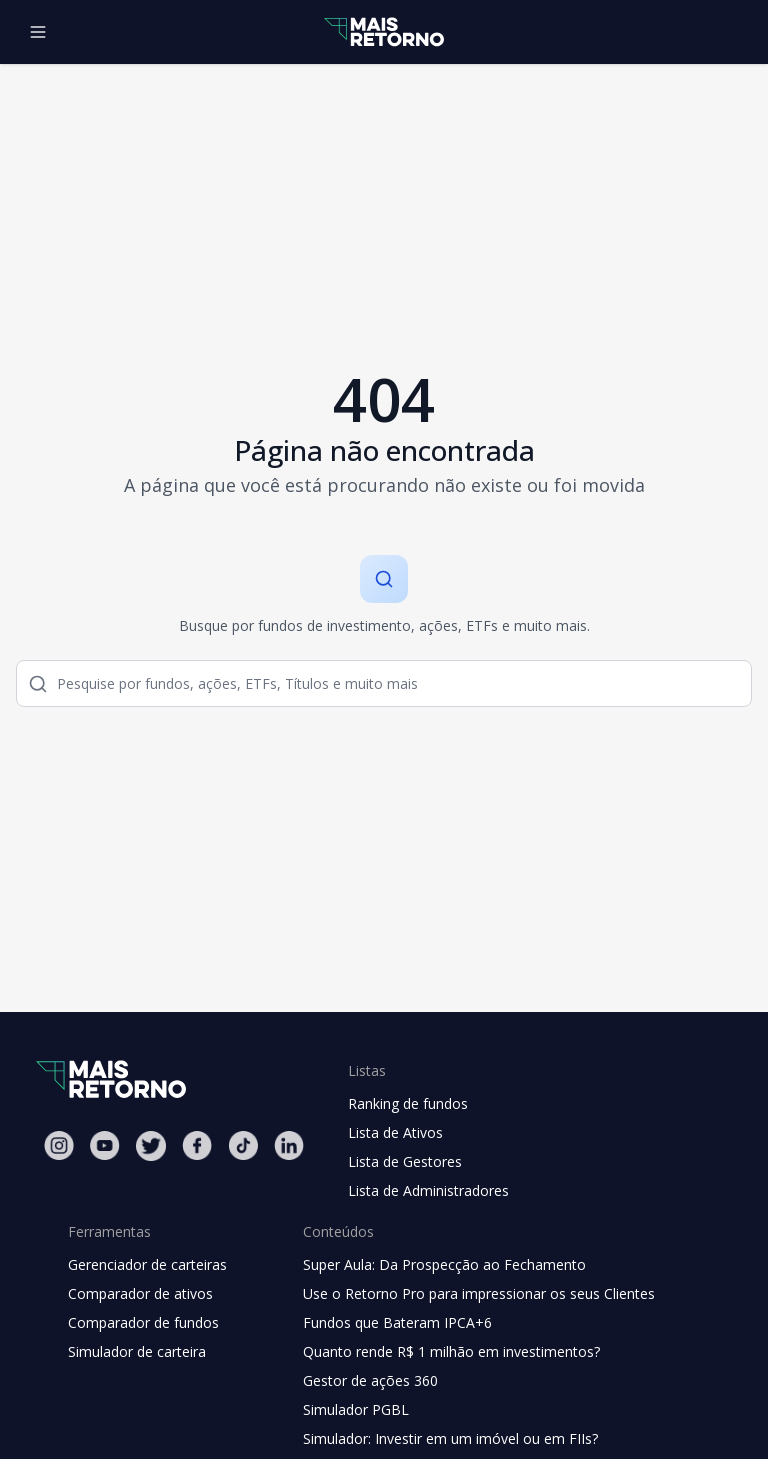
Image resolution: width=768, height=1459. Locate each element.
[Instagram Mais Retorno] (59, 1145)
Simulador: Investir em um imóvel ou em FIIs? (450, 1438)
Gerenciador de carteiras (147, 1264)
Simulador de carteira (137, 1351)
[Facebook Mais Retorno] (197, 1145)
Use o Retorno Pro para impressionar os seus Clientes (479, 1293)
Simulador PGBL (356, 1409)
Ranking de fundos (408, 1103)
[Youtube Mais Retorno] (105, 1145)
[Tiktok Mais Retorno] (243, 1145)
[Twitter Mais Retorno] (151, 1146)
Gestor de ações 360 (370, 1380)
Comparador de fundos (143, 1322)
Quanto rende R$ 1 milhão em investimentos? (451, 1351)
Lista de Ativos (395, 1132)
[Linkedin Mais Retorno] (289, 1145)
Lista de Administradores (428, 1190)
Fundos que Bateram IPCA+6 (397, 1322)
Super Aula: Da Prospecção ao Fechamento (444, 1264)
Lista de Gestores (405, 1161)
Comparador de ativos (140, 1293)
